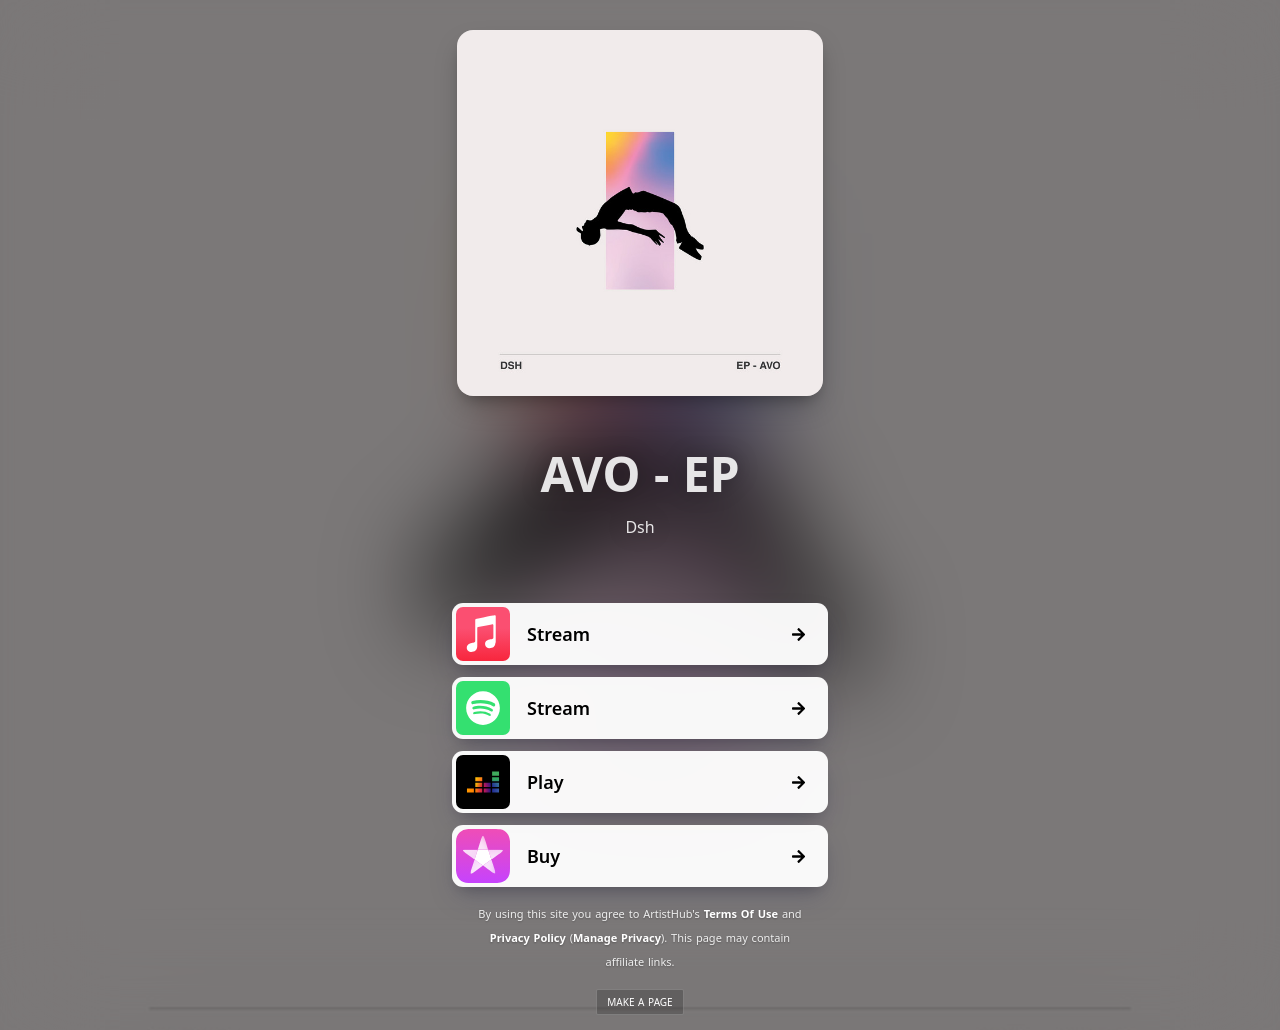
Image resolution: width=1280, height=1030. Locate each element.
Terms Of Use (741, 913)
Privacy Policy (528, 937)
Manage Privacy (617, 937)
